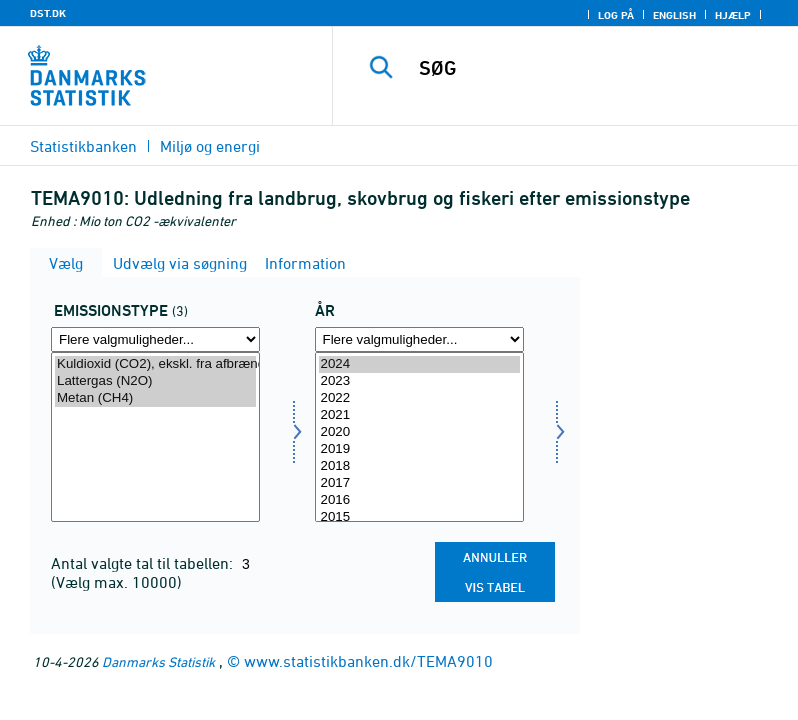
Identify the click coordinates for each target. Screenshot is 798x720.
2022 (419, 398)
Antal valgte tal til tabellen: (144, 563)
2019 (419, 449)
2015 (419, 517)
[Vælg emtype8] (155, 437)
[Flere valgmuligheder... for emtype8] (155, 339)
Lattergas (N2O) (155, 381)
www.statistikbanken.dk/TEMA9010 (368, 661)
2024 (419, 364)
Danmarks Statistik (158, 661)
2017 (419, 483)
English (674, 15)
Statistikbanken (83, 146)
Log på (616, 15)
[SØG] (595, 68)
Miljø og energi (210, 146)
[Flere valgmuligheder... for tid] (419, 339)
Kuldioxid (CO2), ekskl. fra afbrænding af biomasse (155, 364)
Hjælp (733, 15)
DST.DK (48, 13)
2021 (419, 415)
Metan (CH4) (155, 398)
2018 (419, 466)
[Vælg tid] (419, 437)
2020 (419, 432)
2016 (419, 500)
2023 (419, 381)
